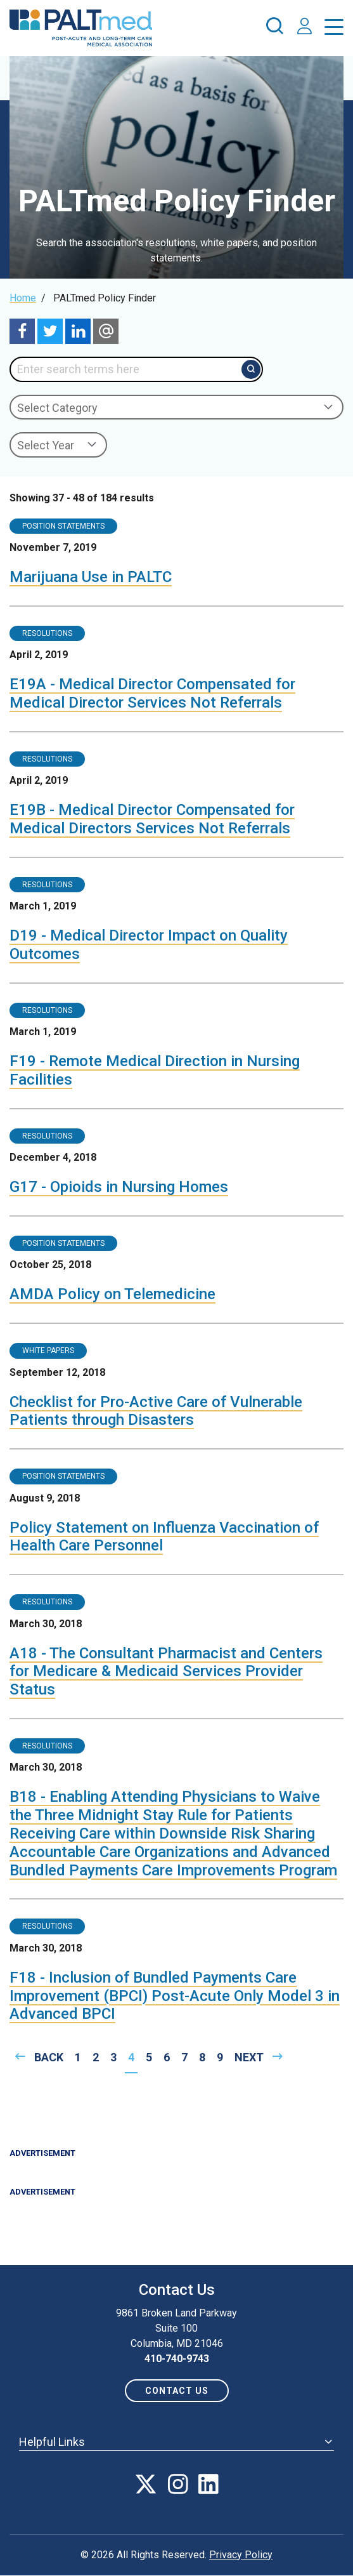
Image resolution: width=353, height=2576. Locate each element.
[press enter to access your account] (304, 27)
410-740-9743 (176, 2359)
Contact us (177, 2391)
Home (23, 298)
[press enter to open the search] (274, 28)
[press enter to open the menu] (333, 29)
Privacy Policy (241, 2555)
